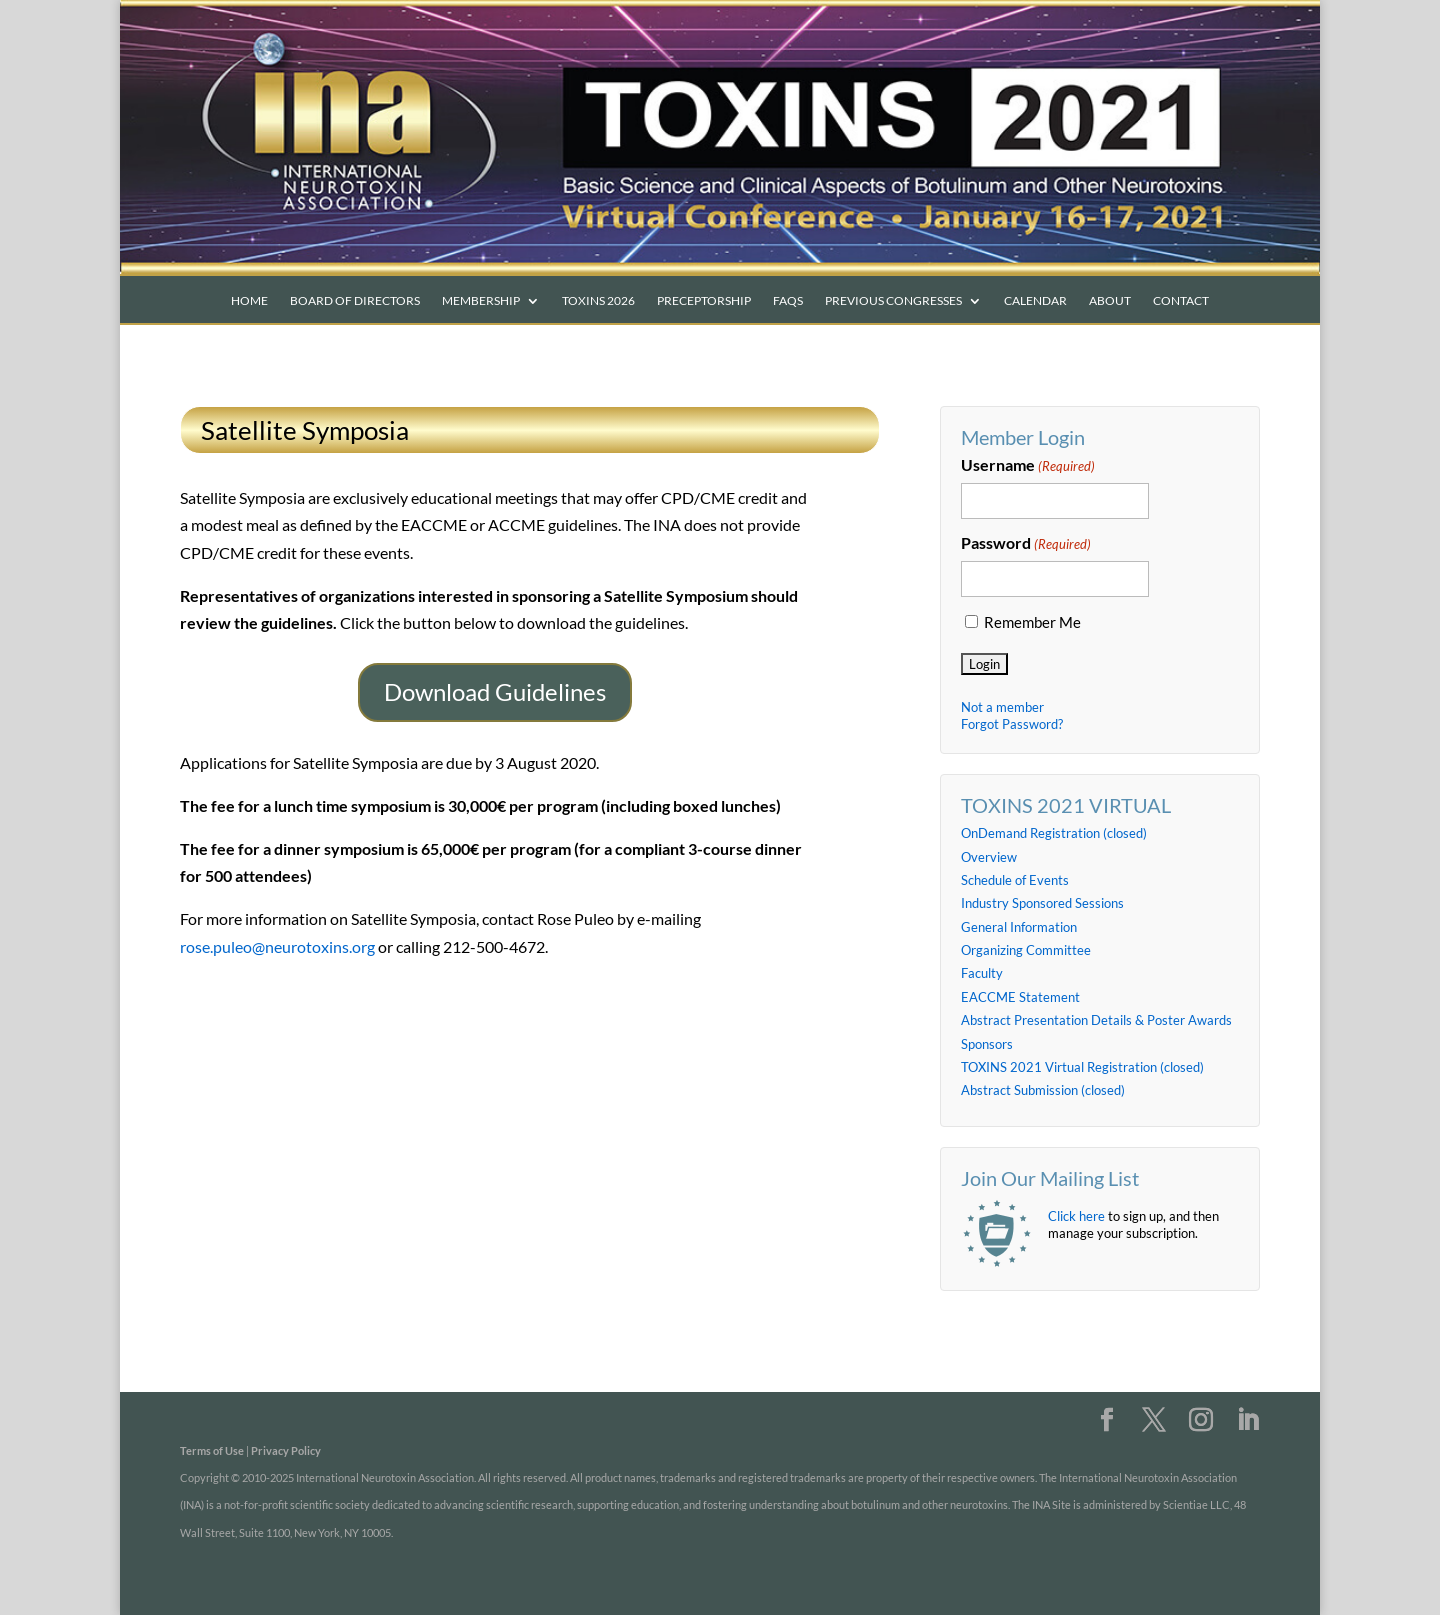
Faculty (982, 973)
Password (1026, 544)
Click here (1076, 1216)
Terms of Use (212, 1450)
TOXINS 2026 (598, 301)
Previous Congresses (893, 301)
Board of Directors (355, 301)
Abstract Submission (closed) (1043, 1090)
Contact (1181, 301)
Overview (989, 857)
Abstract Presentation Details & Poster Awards (1096, 1020)
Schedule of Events (1015, 880)
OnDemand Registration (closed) (1054, 833)
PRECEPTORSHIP (704, 301)
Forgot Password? (1012, 724)
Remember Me (1032, 622)
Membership (481, 301)
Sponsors (987, 1044)
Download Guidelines (495, 691)
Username (1028, 466)
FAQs (788, 301)
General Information (1019, 927)
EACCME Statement (1020, 997)
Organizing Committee (1026, 950)
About (1110, 301)
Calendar (1035, 301)
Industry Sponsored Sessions (1042, 903)
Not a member (1002, 707)
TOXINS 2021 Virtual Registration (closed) (1082, 1067)
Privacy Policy (286, 1450)
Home (249, 301)
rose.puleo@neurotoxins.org (277, 946)
